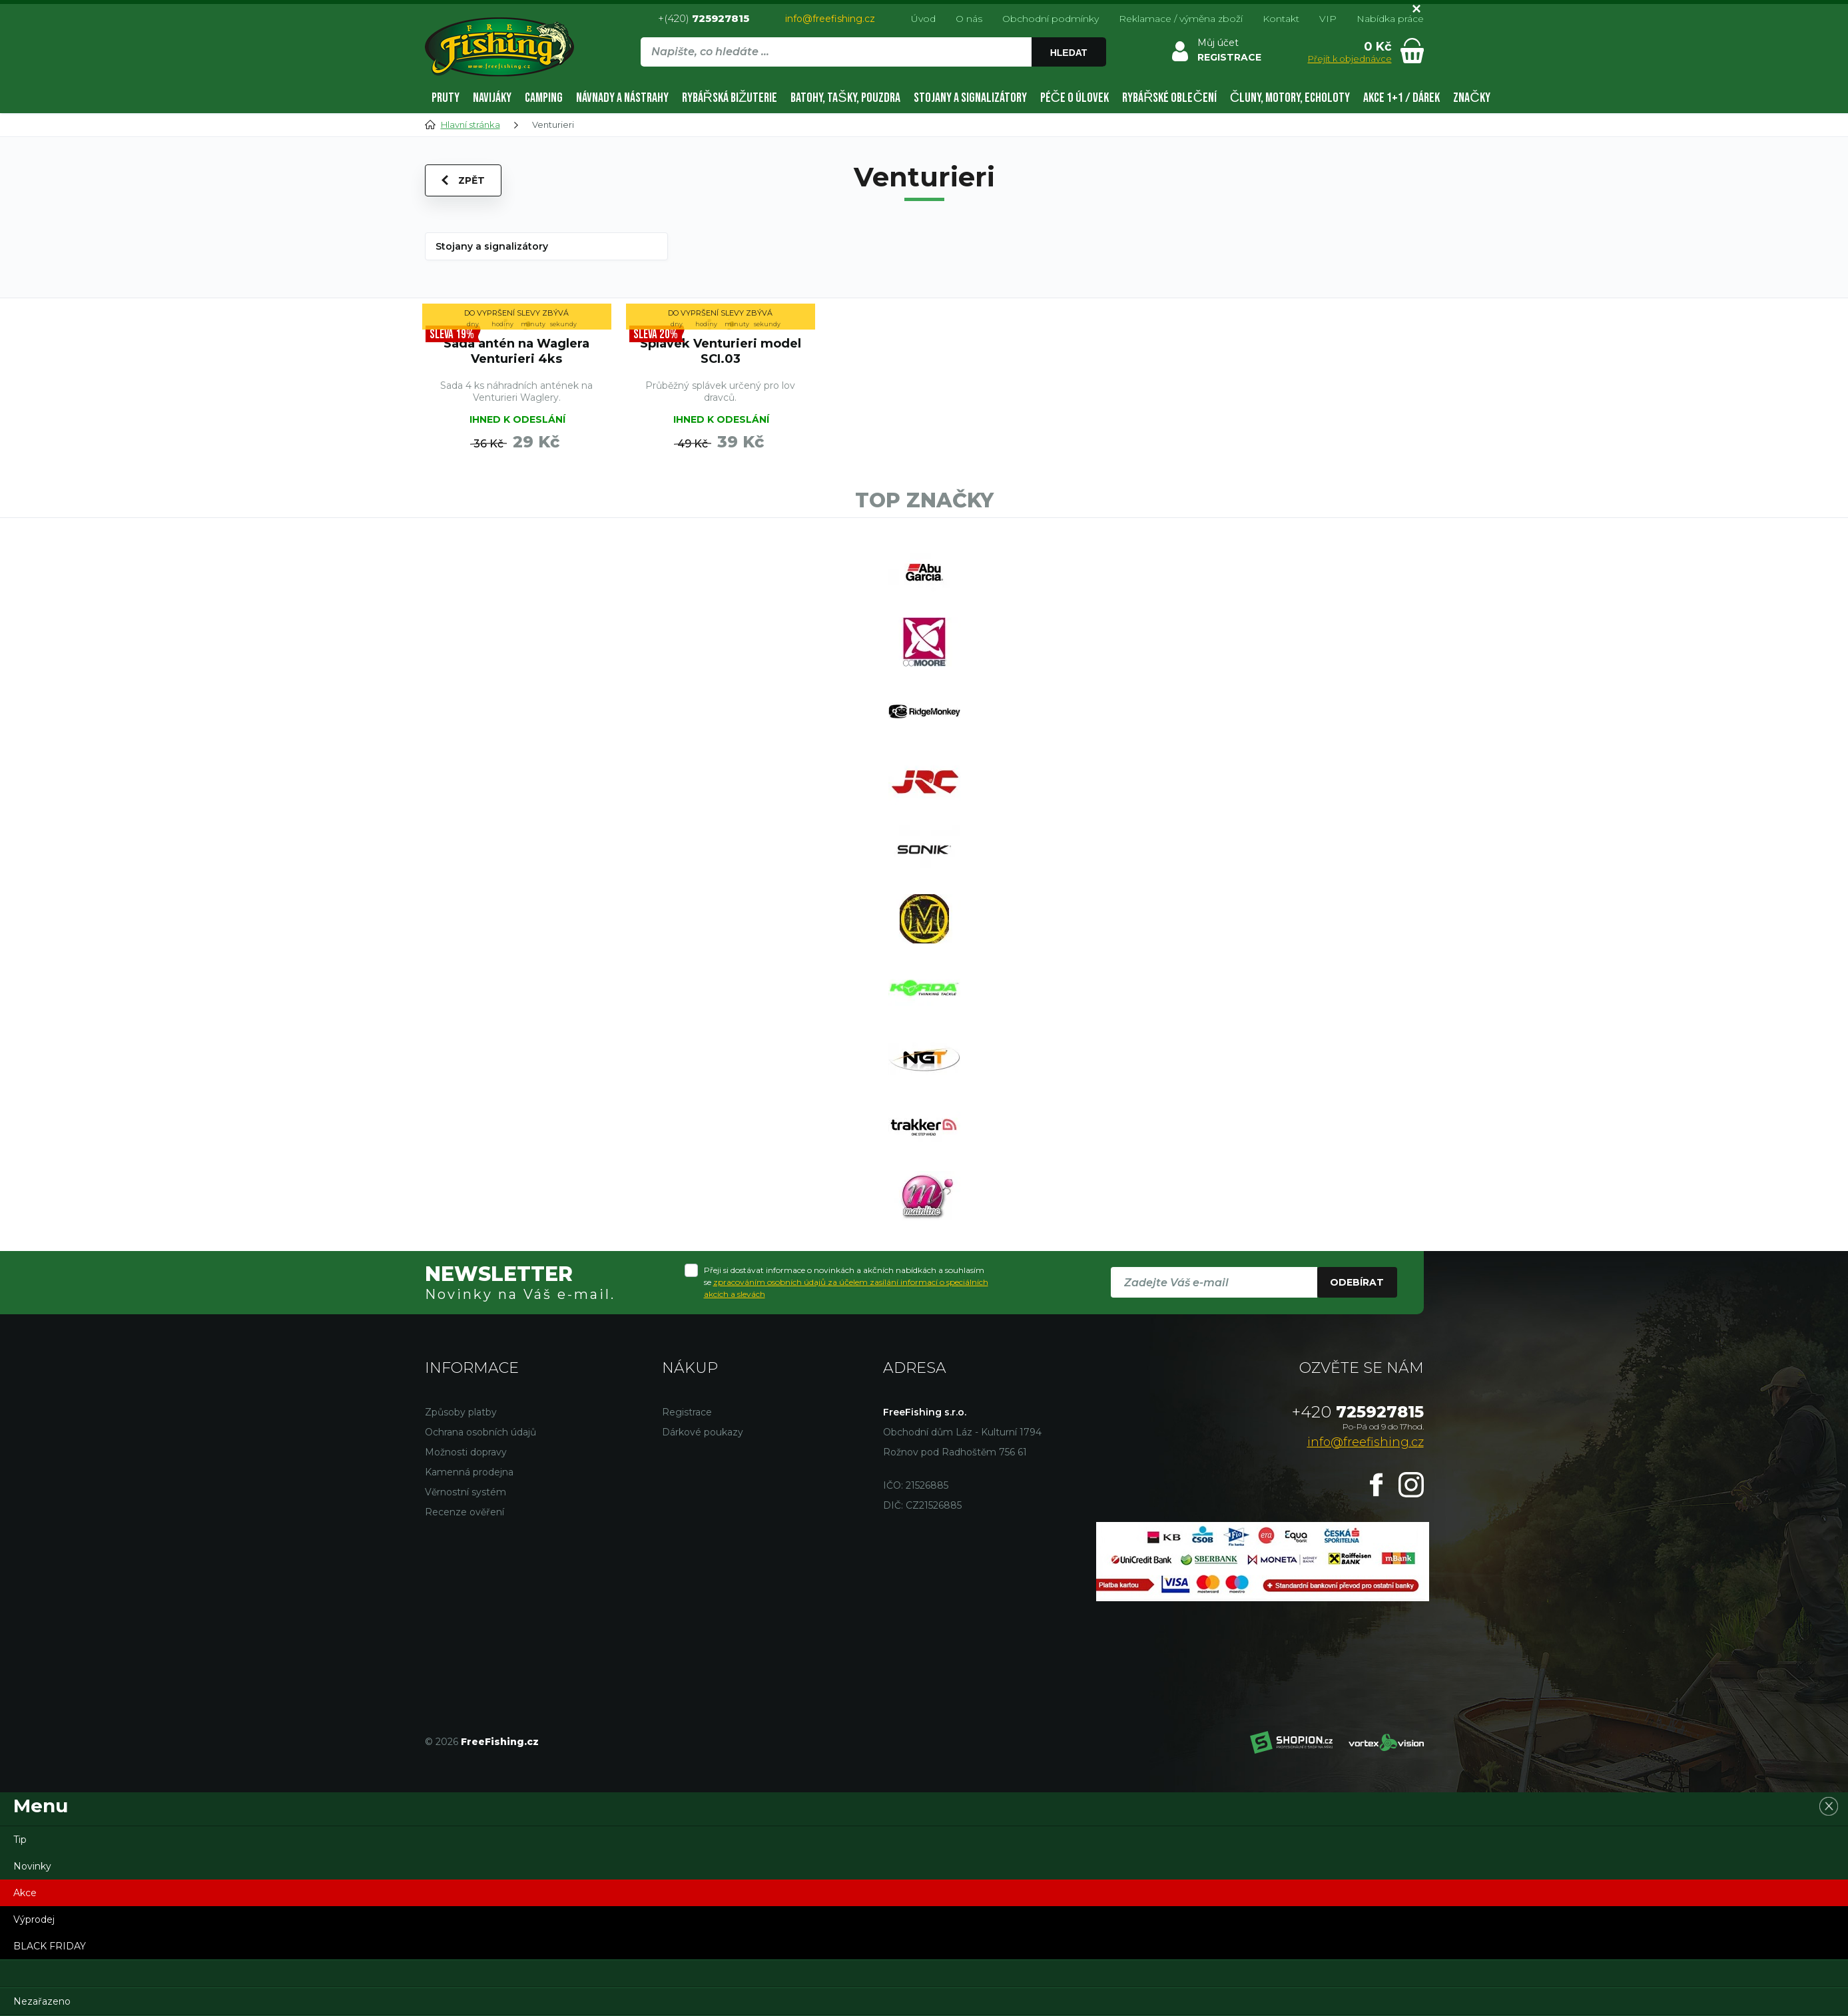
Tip (20, 1840)
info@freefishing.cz (830, 19)
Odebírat (1357, 1282)
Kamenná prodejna (469, 1472)
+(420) (703, 18)
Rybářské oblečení (1169, 98)
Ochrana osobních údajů (480, 1432)
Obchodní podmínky (1050, 19)
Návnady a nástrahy (622, 98)
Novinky (32, 1866)
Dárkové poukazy (702, 1432)
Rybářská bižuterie (730, 98)
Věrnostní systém (465, 1492)
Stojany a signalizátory (970, 98)
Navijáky (492, 98)
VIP (1328, 19)
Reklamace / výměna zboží (1181, 19)
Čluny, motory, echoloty (1290, 98)
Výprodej (34, 1919)
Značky (1471, 98)
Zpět (463, 180)
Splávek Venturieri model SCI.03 (720, 351)
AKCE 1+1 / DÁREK (1401, 98)
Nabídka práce (1390, 19)
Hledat (1068, 52)
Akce (25, 1893)
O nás (969, 19)
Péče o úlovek (1074, 98)
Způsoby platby (461, 1412)
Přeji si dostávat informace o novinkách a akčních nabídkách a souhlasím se (846, 1282)
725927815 (1358, 1411)
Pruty (446, 98)
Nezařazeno (42, 2001)
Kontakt (1281, 19)
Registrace (687, 1412)
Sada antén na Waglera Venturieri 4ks (516, 351)
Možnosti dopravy (466, 1452)
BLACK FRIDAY (49, 1946)
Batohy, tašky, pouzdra (845, 98)
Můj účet (1218, 43)
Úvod (923, 19)
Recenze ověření (464, 1512)
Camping (544, 98)
